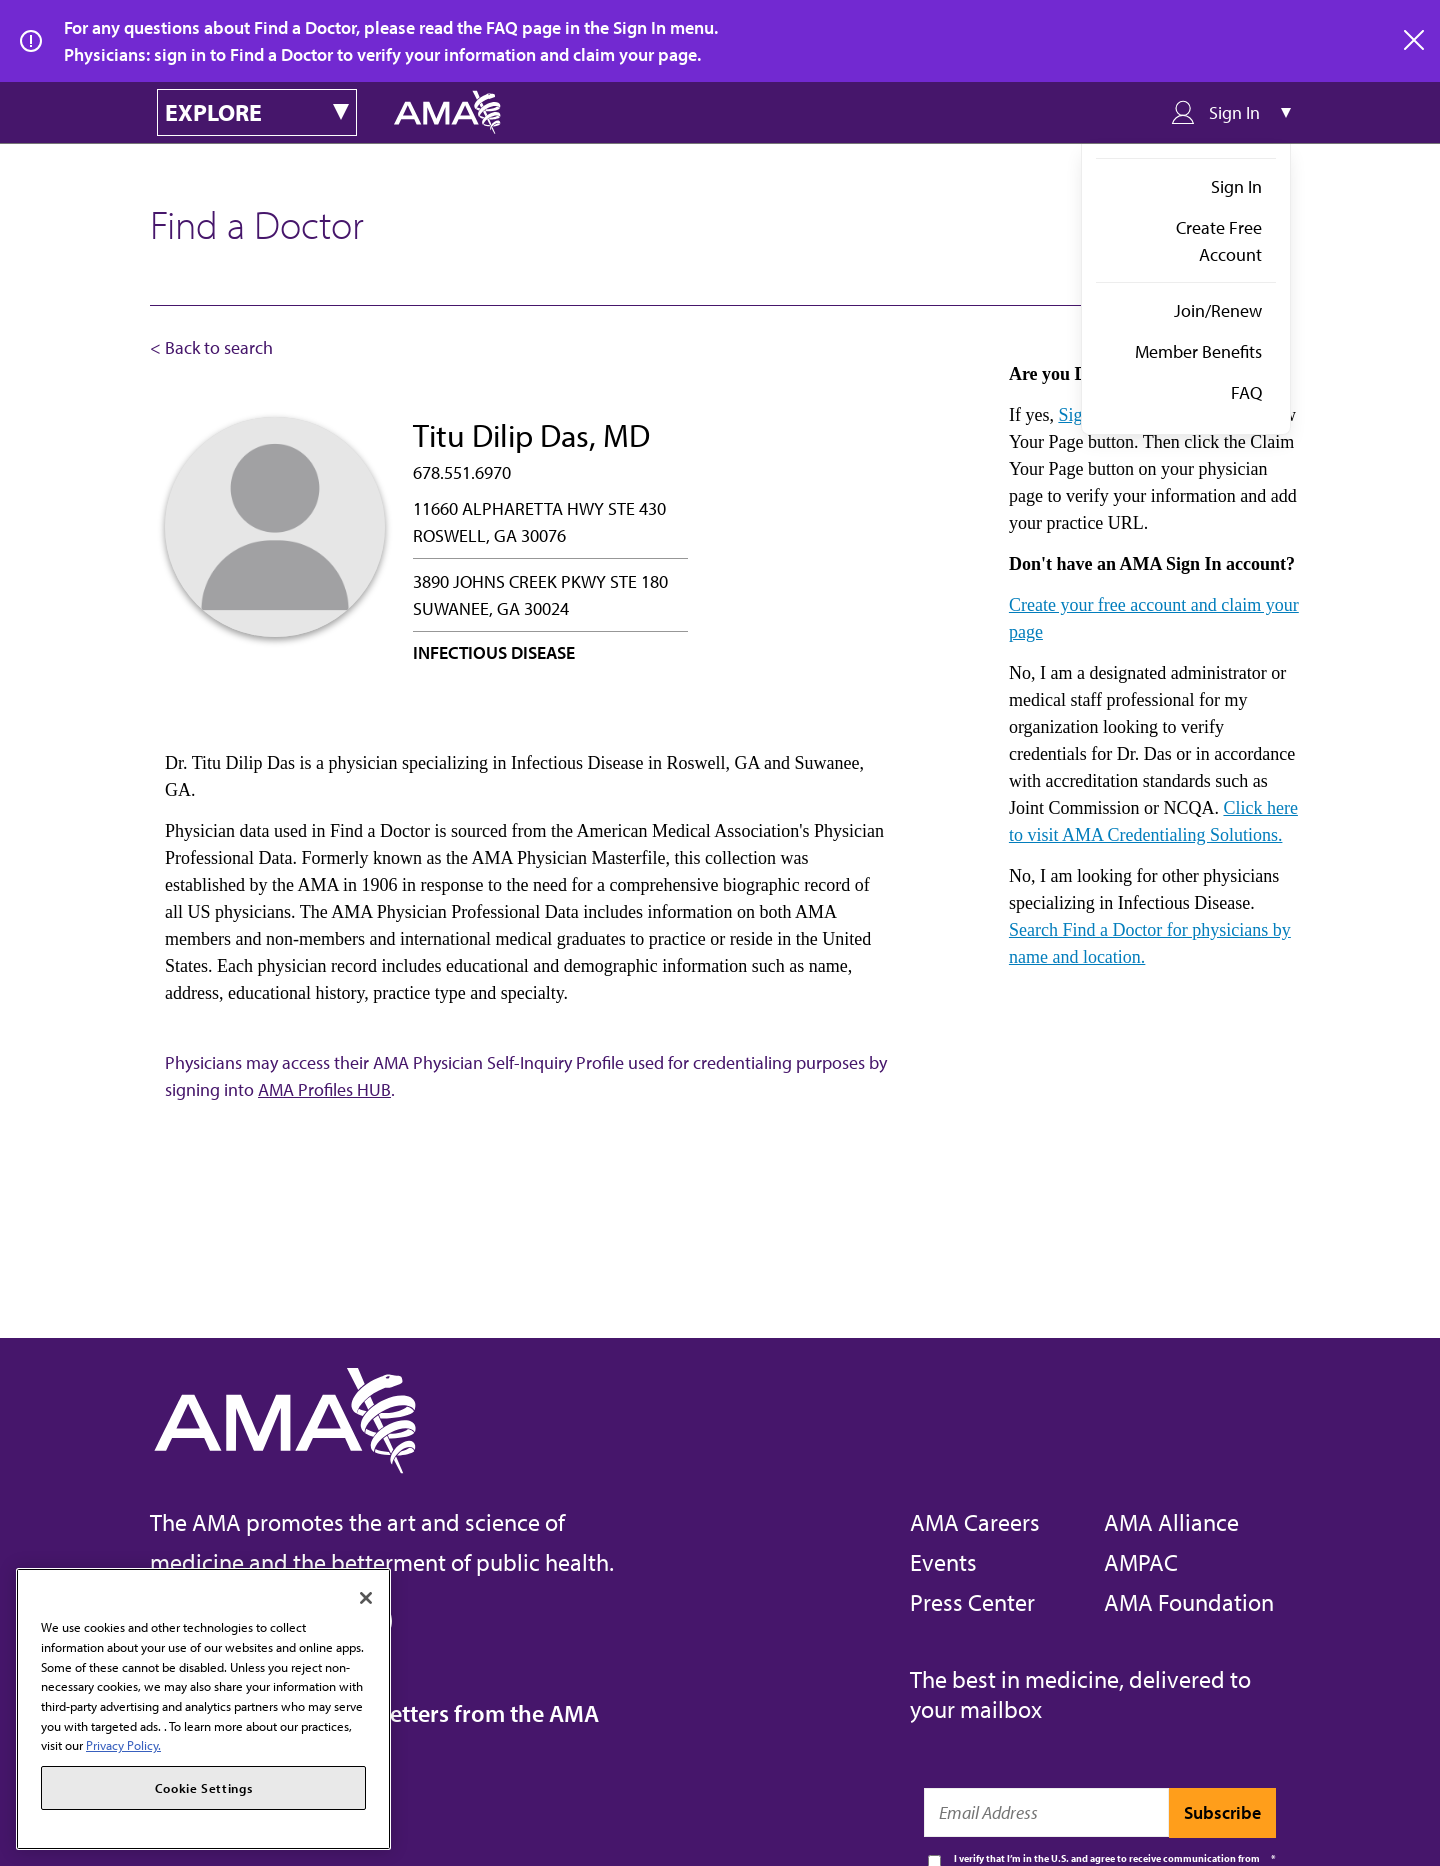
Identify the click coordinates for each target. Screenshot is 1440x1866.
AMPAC (1141, 1562)
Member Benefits (1198, 351)
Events (943, 1562)
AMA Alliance (1171, 1522)
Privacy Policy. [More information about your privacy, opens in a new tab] (123, 1745)
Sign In (1236, 186)
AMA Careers (975, 1522)
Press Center (972, 1602)
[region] (203, 1709)
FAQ (1246, 392)
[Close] (366, 1598)
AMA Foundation (1189, 1602)
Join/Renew (1218, 310)
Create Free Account (1219, 241)
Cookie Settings (204, 1788)
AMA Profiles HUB (324, 1089)
